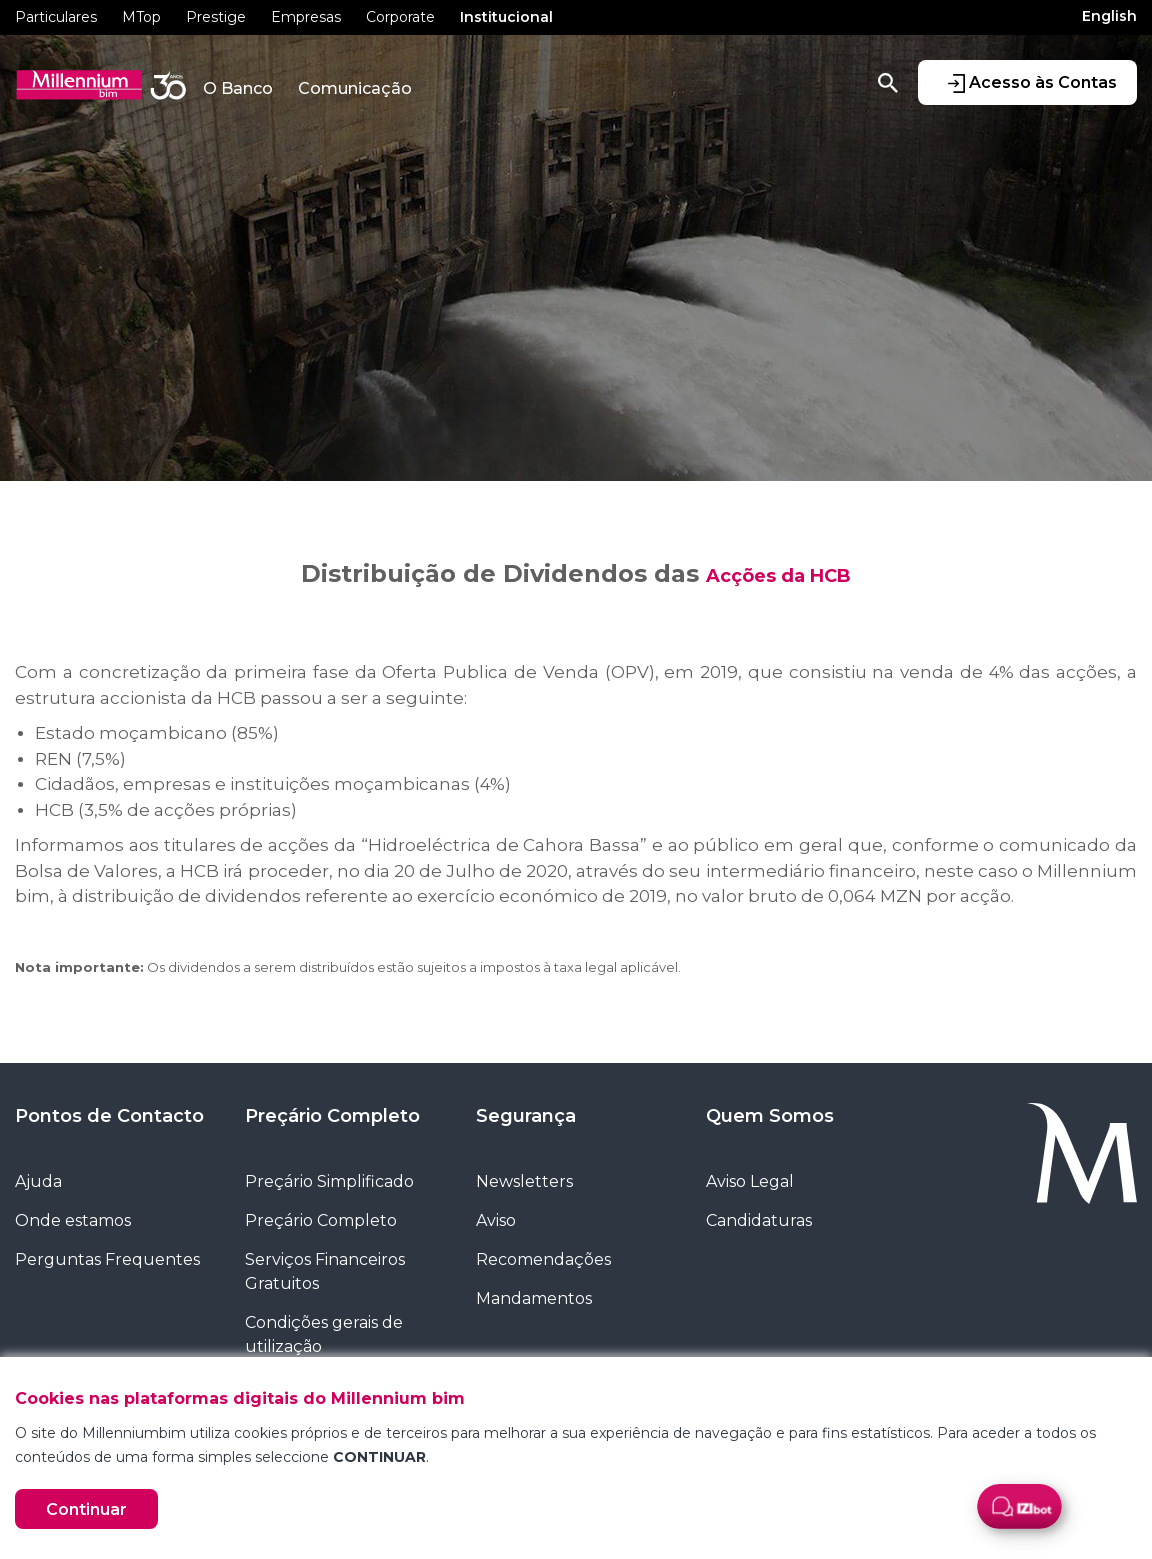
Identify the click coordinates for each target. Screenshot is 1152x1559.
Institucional (506, 17)
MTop (141, 17)
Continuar (86, 1509)
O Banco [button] (238, 88)
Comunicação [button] (355, 88)
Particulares (56, 17)
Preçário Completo (332, 1116)
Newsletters (524, 1181)
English (1109, 16)
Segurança (526, 1116)
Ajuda (38, 1181)
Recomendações (543, 1259)
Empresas (306, 17)
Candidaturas (759, 1220)
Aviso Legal (750, 1181)
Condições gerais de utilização (324, 1334)
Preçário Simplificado (329, 1181)
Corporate (400, 17)
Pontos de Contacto (109, 1116)
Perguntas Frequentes (107, 1259)
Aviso (496, 1220)
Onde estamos (73, 1220)
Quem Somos (770, 1116)
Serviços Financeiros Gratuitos (325, 1271)
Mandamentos (534, 1298)
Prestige (216, 17)
